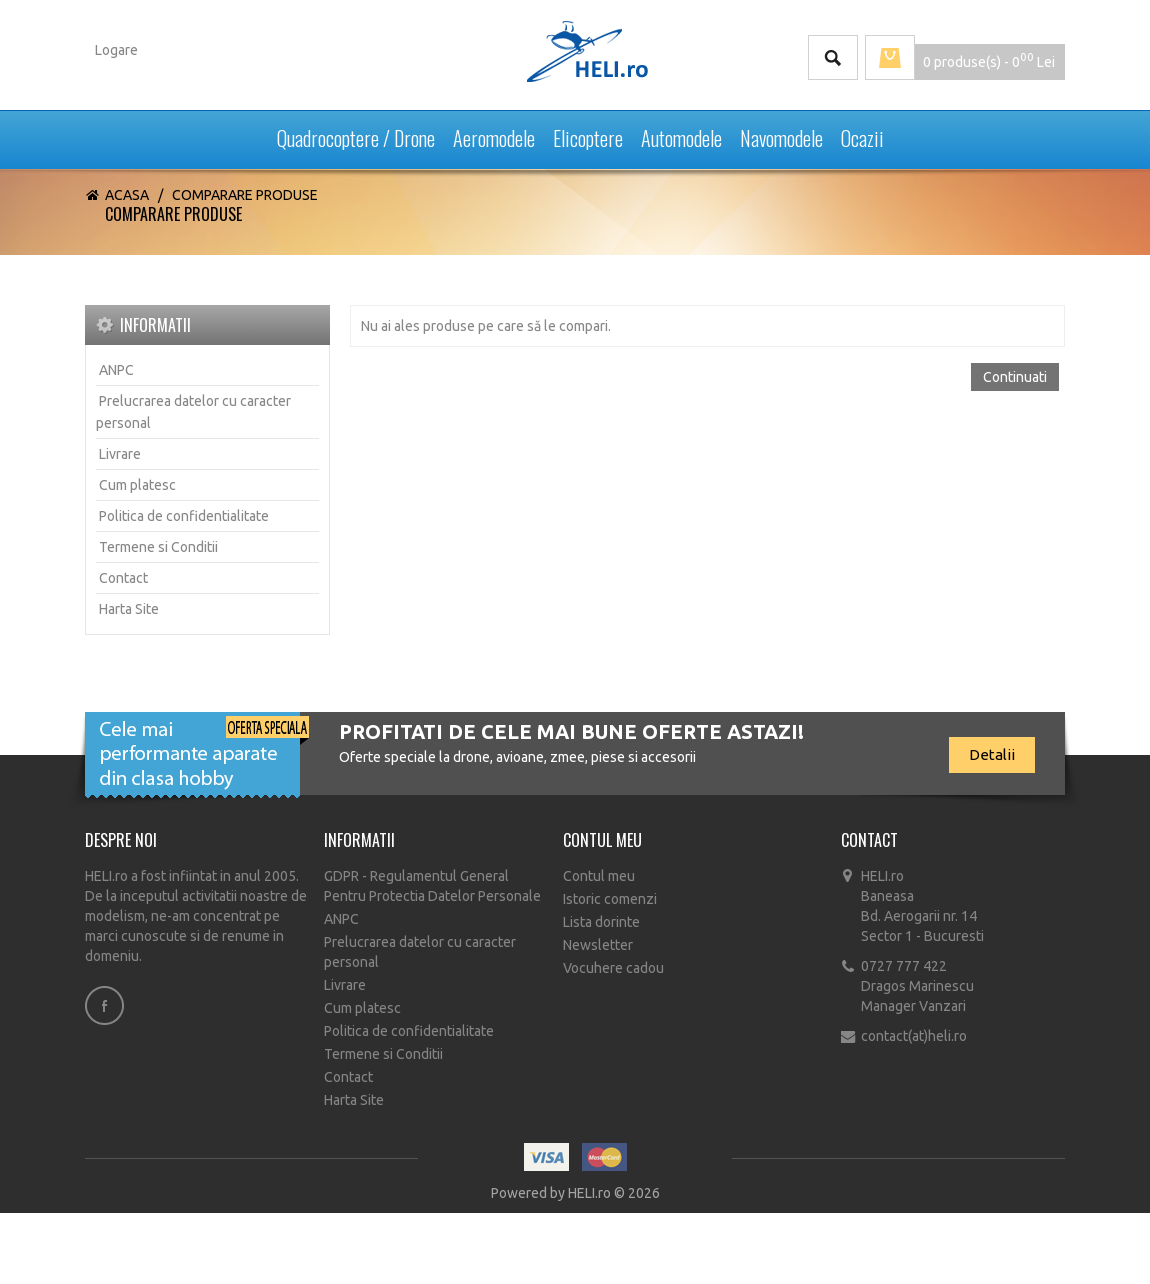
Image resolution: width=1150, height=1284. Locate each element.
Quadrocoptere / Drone (356, 133)
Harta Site (129, 609)
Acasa (127, 195)
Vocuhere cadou (613, 968)
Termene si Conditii (158, 547)
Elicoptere (588, 133)
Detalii (992, 754)
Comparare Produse (245, 195)
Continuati (1015, 377)
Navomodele (781, 133)
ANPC (116, 370)
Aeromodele (494, 133)
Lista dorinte (601, 922)
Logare (116, 50)
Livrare (120, 454)
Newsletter (598, 945)
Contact (123, 578)
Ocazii (862, 133)
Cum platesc (137, 485)
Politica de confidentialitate (184, 516)
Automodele (681, 133)
